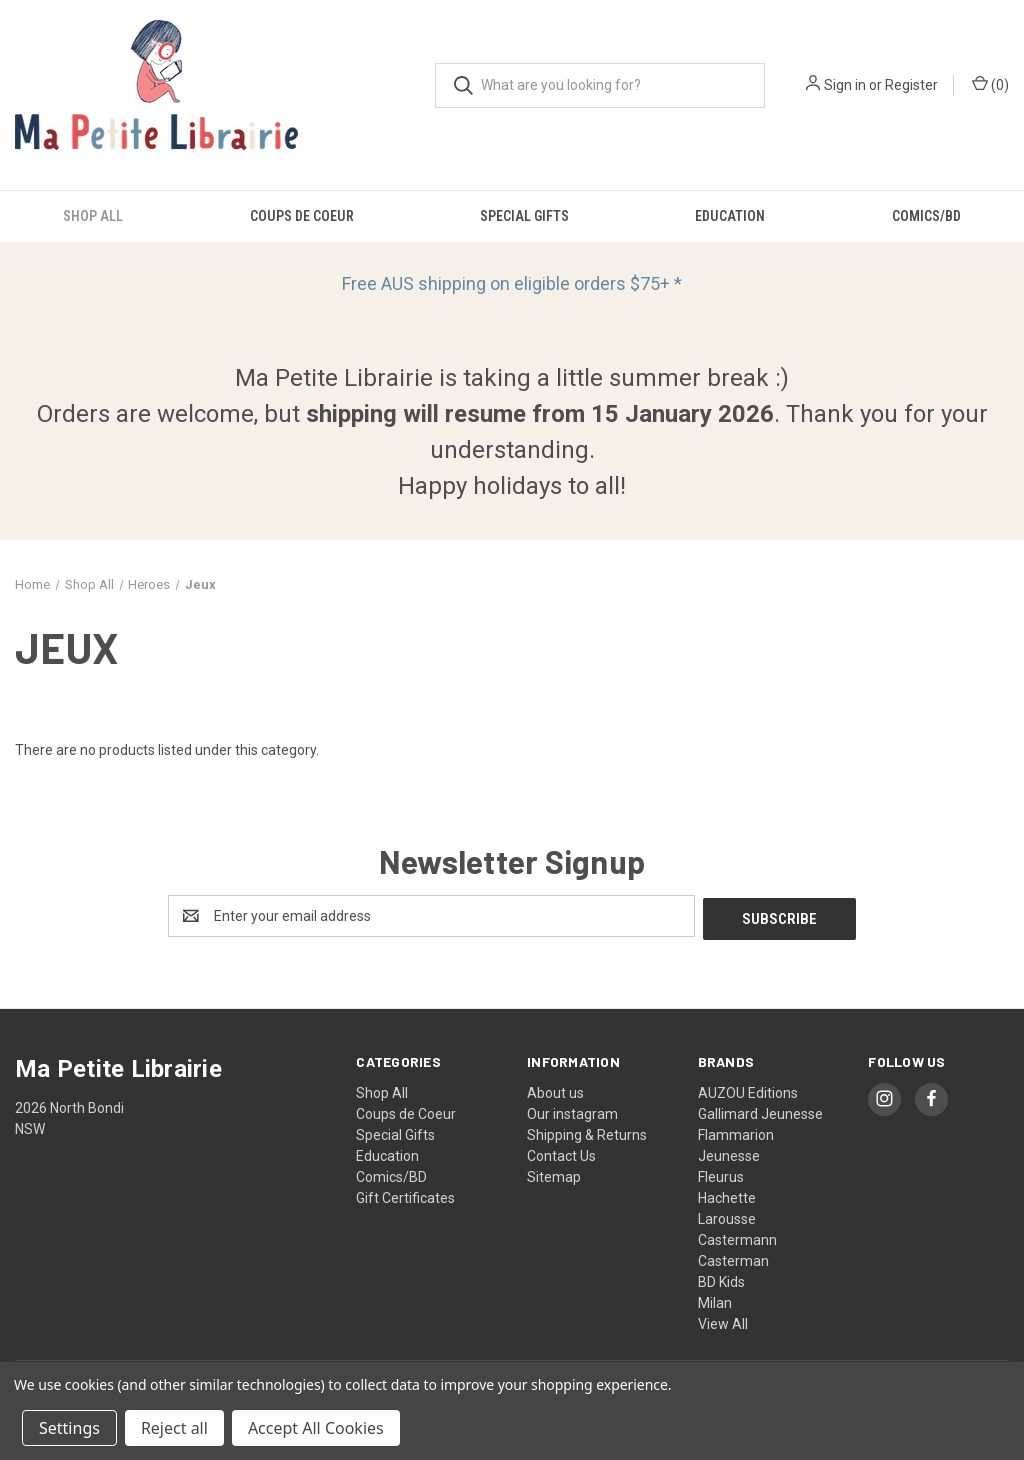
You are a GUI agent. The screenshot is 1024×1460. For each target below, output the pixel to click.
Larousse (727, 1216)
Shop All (93, 216)
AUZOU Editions (748, 1090)
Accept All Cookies (316, 1428)
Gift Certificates (405, 1195)
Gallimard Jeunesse (760, 1111)
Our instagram (572, 1111)
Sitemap (554, 1174)
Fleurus (721, 1174)
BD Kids (721, 1279)
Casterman (733, 1258)
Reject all (174, 1428)
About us (555, 1090)
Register (911, 85)
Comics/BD (391, 1174)
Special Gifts (524, 216)
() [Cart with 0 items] (990, 84)
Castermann (737, 1237)
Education (730, 216)
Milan (715, 1300)
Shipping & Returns (587, 1132)
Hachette (727, 1195)
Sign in (845, 85)
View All (723, 1321)
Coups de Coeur (302, 216)
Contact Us (561, 1153)
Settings (69, 1428)
